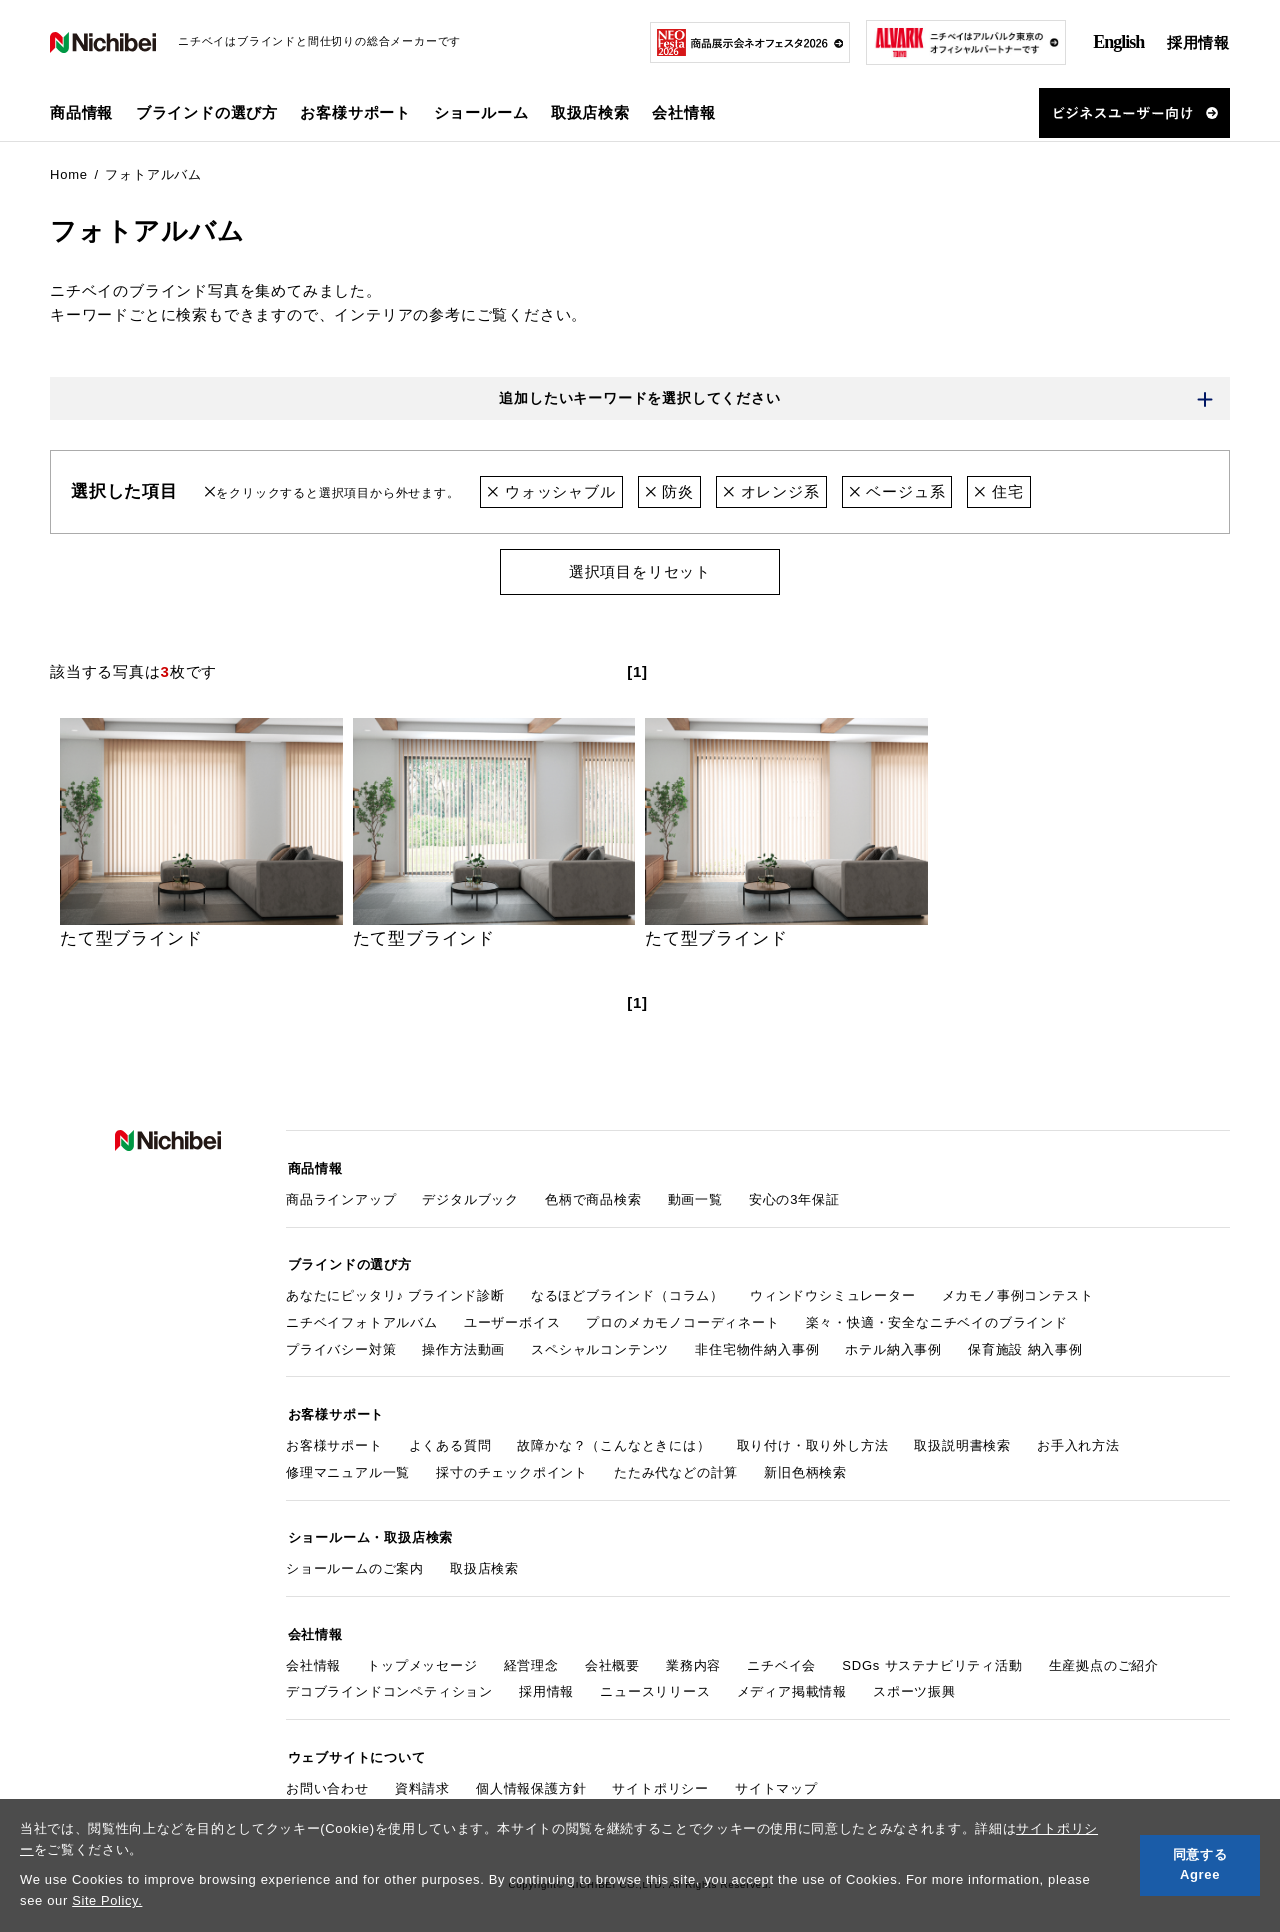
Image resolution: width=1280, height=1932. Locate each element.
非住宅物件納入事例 (757, 1345)
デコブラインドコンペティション (389, 1681)
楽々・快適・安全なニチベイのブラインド (937, 1318)
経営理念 (531, 1654)
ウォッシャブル (551, 492)
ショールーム (481, 112)
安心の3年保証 (794, 1197)
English (1118, 42)
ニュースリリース (655, 1681)
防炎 (669, 492)
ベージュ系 (897, 492)
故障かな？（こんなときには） (613, 1439)
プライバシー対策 (341, 1345)
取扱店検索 (590, 112)
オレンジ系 (771, 492)
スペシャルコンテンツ (600, 1345)
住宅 (999, 492)
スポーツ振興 (914, 1681)
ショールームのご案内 (355, 1560)
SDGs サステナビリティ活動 (932, 1654)
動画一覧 (695, 1197)
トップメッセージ (422, 1654)
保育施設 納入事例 (1025, 1345)
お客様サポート (334, 1439)
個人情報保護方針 (531, 1775)
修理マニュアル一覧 (348, 1466)
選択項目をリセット (640, 572)
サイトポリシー (660, 1775)
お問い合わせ (327, 1775)
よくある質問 (450, 1439)
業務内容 (693, 1654)
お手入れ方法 (1078, 1439)
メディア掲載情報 (792, 1681)
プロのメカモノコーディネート (682, 1318)
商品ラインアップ (341, 1197)
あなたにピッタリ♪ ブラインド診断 (395, 1291)
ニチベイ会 (781, 1654)
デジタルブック (470, 1197)
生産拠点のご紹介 (1104, 1654)
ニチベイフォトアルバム (362, 1318)
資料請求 (422, 1775)
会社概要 (612, 1654)
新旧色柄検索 (805, 1466)
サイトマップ (776, 1775)
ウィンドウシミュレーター (833, 1291)
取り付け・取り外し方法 (813, 1439)
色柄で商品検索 (593, 1197)
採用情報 (1198, 42)
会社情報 (313, 1654)
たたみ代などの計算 (676, 1466)
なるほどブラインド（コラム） (627, 1291)
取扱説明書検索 (962, 1439)
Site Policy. (107, 1900)
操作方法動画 (463, 1345)
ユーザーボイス (512, 1318)
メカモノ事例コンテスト (1018, 1291)
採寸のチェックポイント (512, 1466)
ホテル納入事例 (893, 1345)
